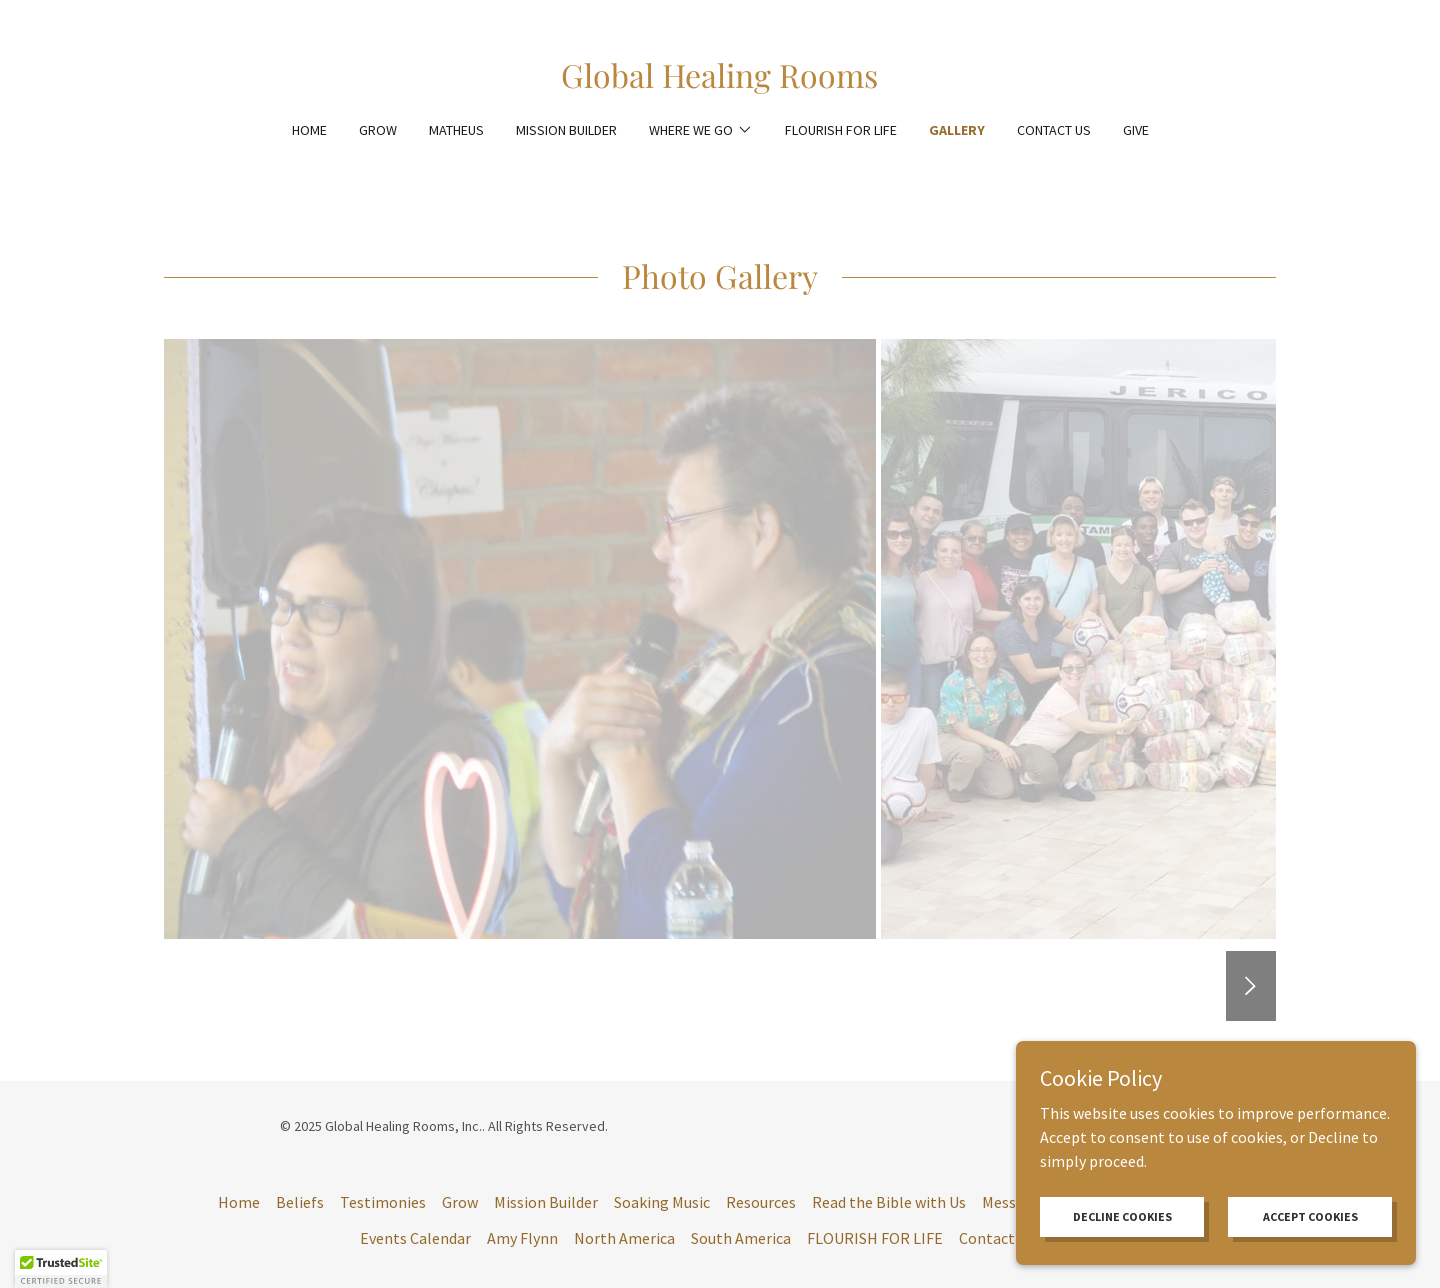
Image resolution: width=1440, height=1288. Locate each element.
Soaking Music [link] (662, 1202)
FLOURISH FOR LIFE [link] (841, 130)
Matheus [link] (456, 130)
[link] (719, 82)
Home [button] (239, 1202)
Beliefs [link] (300, 1202)
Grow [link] (378, 130)
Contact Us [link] (1054, 130)
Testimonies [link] (383, 1202)
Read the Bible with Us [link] (889, 1202)
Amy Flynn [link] (522, 1238)
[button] (701, 130)
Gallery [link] (957, 130)
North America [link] (624, 1238)
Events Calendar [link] (415, 1238)
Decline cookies (1122, 1216)
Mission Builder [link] (566, 130)
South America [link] (741, 1238)
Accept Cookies (1310, 1216)
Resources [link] (761, 1202)
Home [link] (309, 130)
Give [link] (1136, 130)
